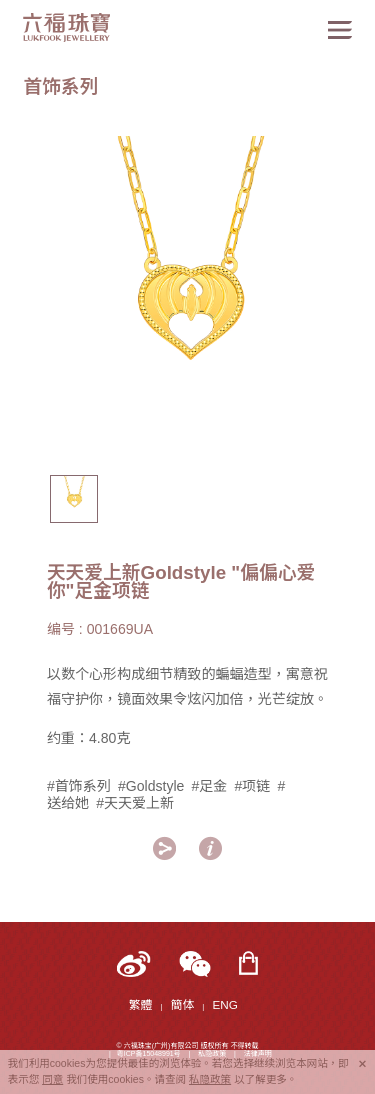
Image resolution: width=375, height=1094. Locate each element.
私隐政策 (210, 1079)
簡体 (182, 1004)
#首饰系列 (79, 786)
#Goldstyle (151, 786)
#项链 (252, 786)
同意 (52, 1079)
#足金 (209, 786)
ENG (225, 1004)
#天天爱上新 (135, 803)
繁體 (140, 1004)
